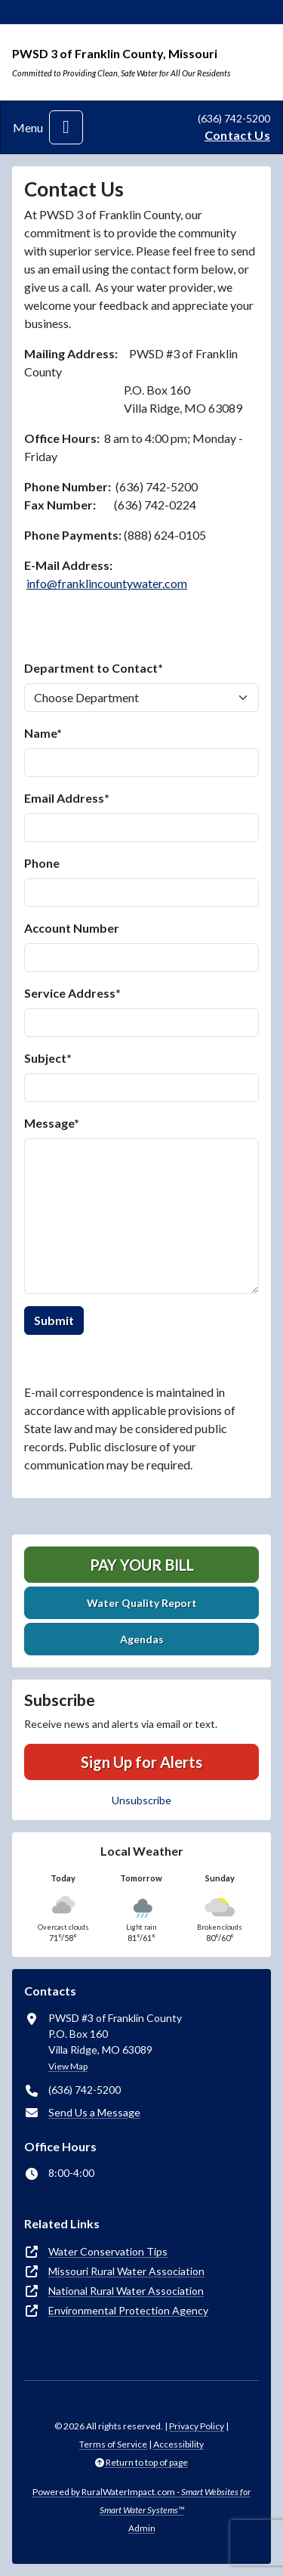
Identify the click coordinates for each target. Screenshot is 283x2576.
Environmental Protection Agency (128, 2310)
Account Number (71, 928)
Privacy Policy (196, 2426)
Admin (141, 2528)
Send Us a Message (94, 2112)
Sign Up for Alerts (141, 1762)
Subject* (48, 1058)
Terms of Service (113, 2444)
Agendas (142, 1639)
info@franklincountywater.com (106, 583)
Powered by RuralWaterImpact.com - (141, 2501)
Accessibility (178, 2444)
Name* (43, 733)
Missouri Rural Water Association (126, 2271)
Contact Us (237, 135)
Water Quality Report (142, 1602)
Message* (51, 1123)
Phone (42, 863)
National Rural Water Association (126, 2290)
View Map (68, 2066)
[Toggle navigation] (66, 127)
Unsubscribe (141, 1800)
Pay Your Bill (142, 1565)
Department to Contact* (93, 668)
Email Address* (66, 798)
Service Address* (72, 993)
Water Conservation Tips (108, 2251)
